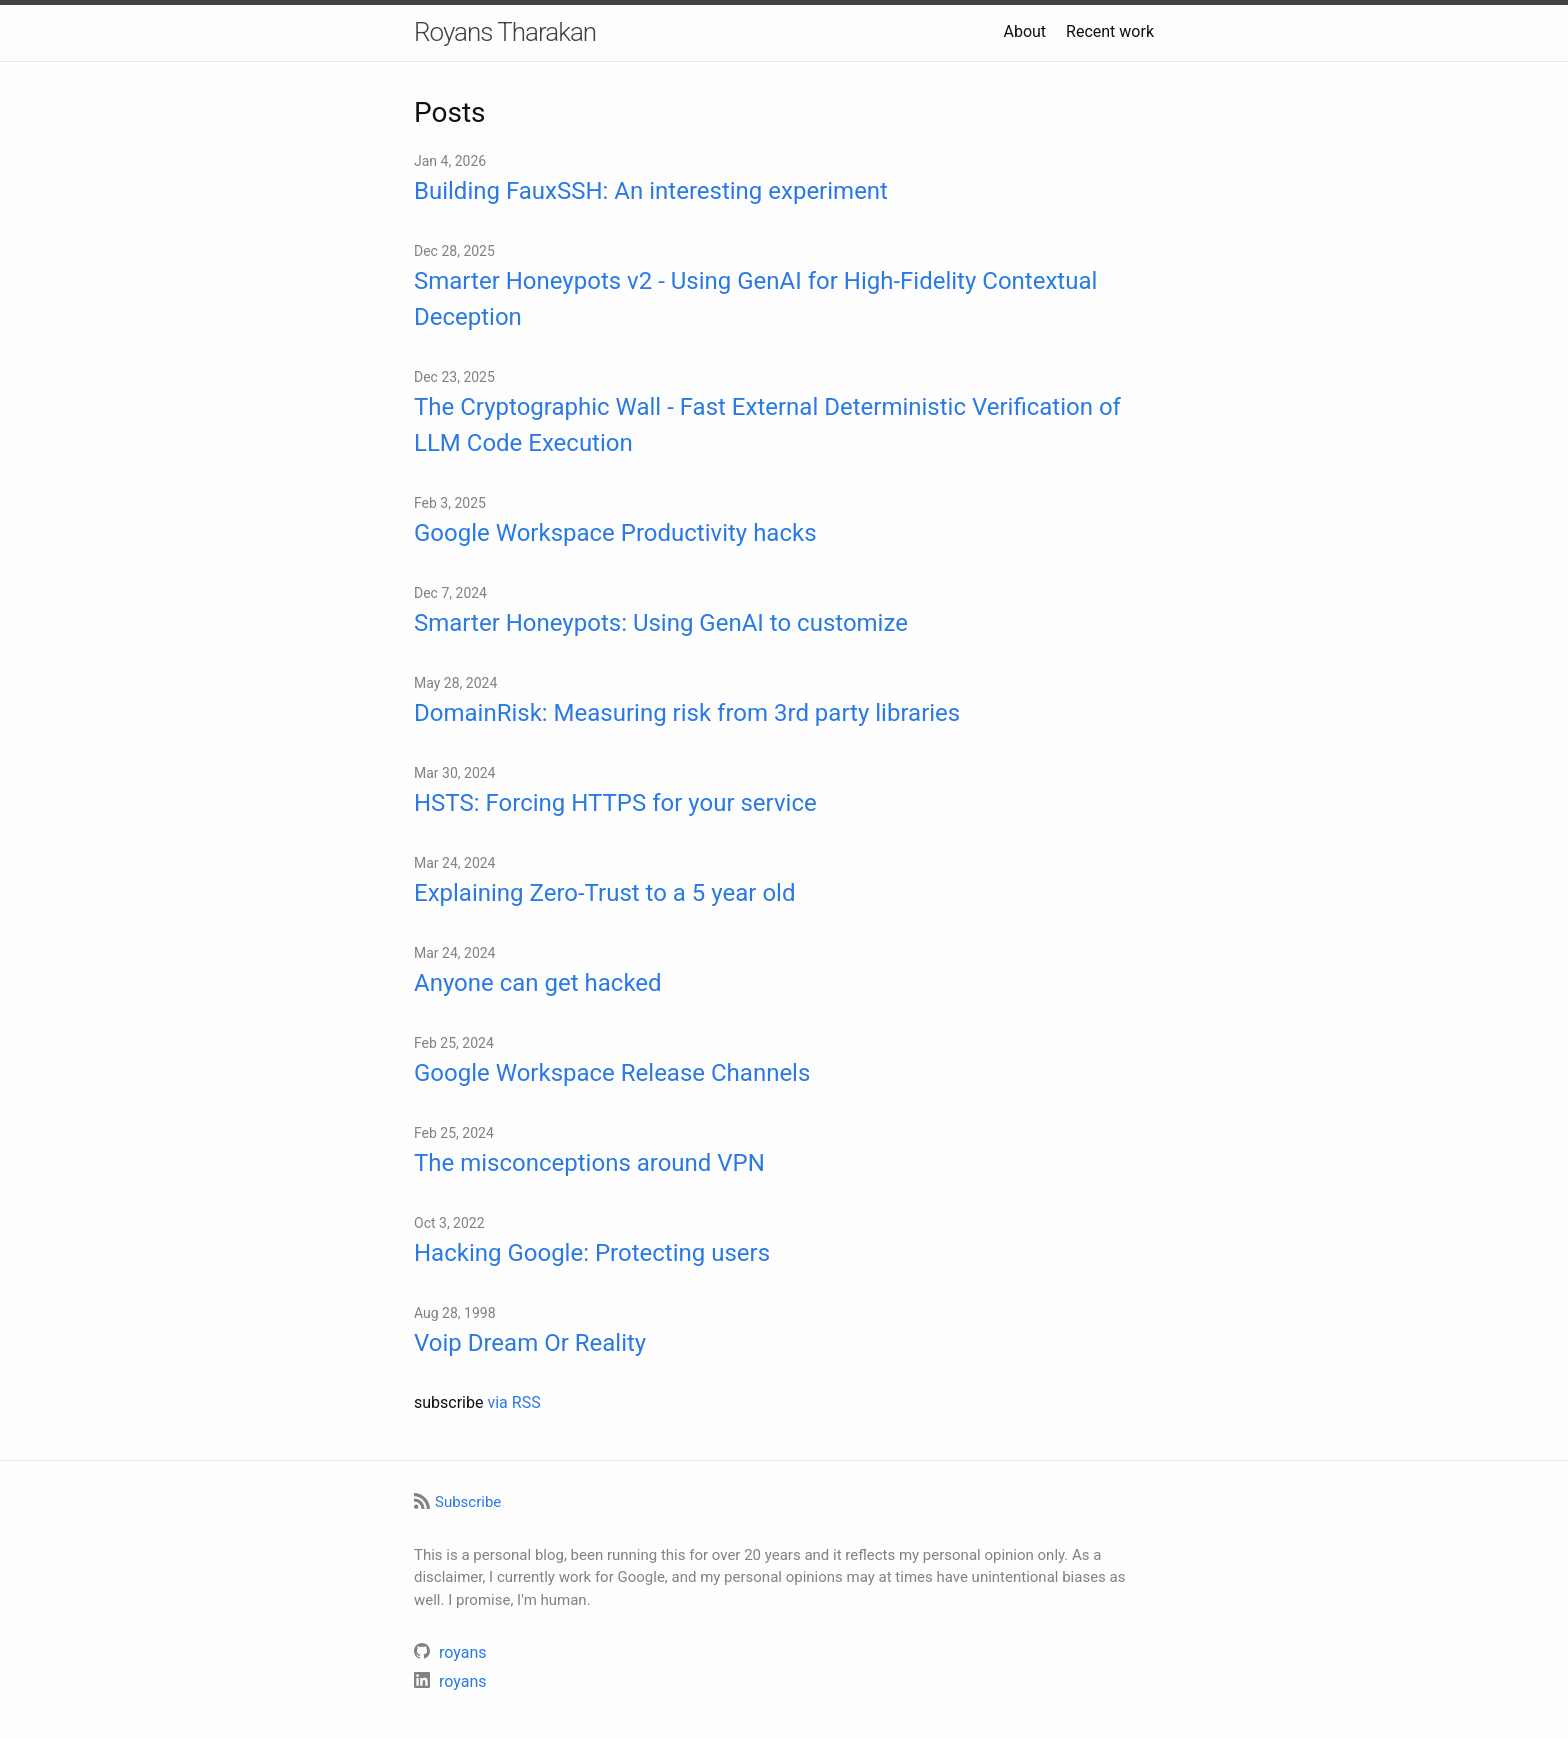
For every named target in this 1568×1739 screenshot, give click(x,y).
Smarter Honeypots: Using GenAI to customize (661, 623)
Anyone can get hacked (538, 983)
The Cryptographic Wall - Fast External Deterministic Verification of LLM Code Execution (767, 425)
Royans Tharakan (505, 32)
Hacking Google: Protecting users (592, 1253)
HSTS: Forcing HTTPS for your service (615, 803)
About (1024, 31)
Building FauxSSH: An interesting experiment (651, 191)
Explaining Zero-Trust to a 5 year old (604, 893)
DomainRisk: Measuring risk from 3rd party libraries (687, 713)
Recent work (1110, 31)
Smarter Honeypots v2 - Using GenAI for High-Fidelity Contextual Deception (755, 299)
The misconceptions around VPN (589, 1163)
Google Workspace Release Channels (612, 1073)
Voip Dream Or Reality (530, 1343)
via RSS (513, 1402)
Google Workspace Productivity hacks (615, 533)
